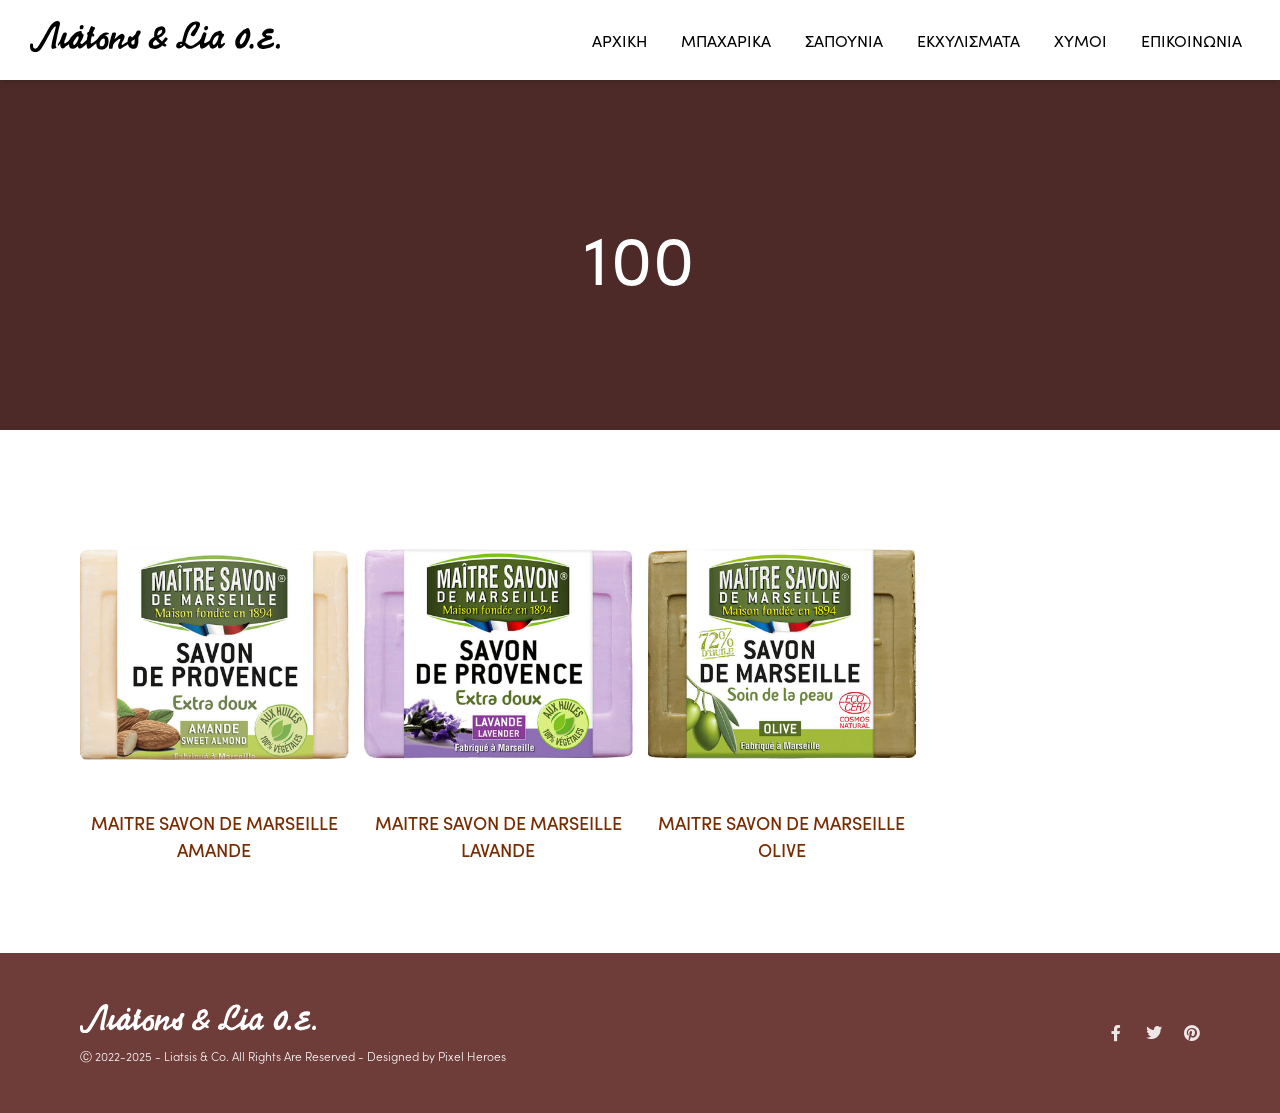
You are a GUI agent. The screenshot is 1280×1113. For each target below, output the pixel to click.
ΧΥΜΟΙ (1080, 40)
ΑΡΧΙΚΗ (619, 40)
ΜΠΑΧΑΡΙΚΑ (726, 40)
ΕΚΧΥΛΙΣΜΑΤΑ (968, 40)
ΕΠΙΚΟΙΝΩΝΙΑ (1191, 40)
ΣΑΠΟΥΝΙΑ (844, 40)
